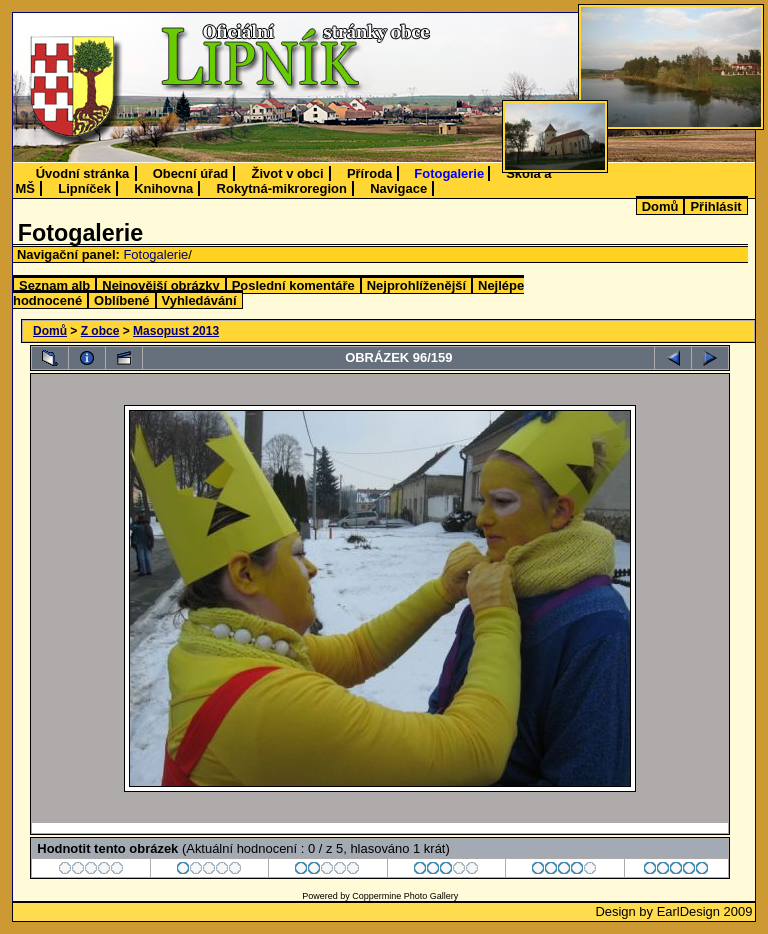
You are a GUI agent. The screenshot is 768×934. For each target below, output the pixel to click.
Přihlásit (715, 206)
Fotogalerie (449, 173)
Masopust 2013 (176, 331)
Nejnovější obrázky (160, 285)
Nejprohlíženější (416, 285)
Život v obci (288, 173)
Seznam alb (54, 285)
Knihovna (163, 188)
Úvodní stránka (83, 173)
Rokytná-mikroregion (282, 188)
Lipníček (84, 188)
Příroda (369, 173)
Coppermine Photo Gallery (405, 896)
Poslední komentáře (293, 285)
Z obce (100, 331)
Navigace (398, 188)
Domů (660, 206)
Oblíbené (121, 300)
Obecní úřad (191, 173)
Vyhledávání (199, 300)
